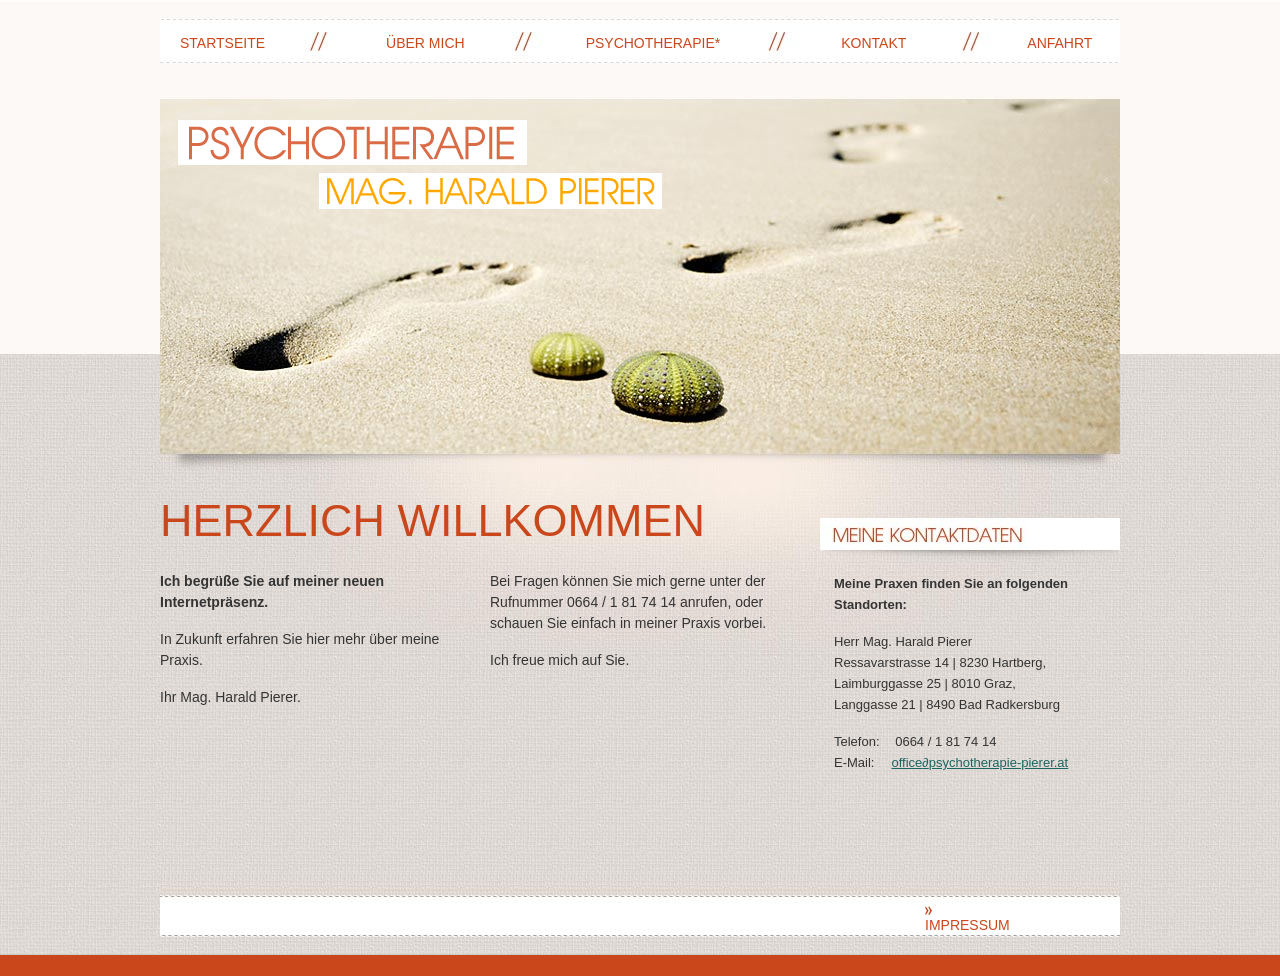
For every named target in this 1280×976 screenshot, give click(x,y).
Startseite (222, 43)
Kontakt (873, 43)
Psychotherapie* (653, 43)
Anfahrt (1059, 43)
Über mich (425, 43)
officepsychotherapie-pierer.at (979, 762)
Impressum (967, 919)
